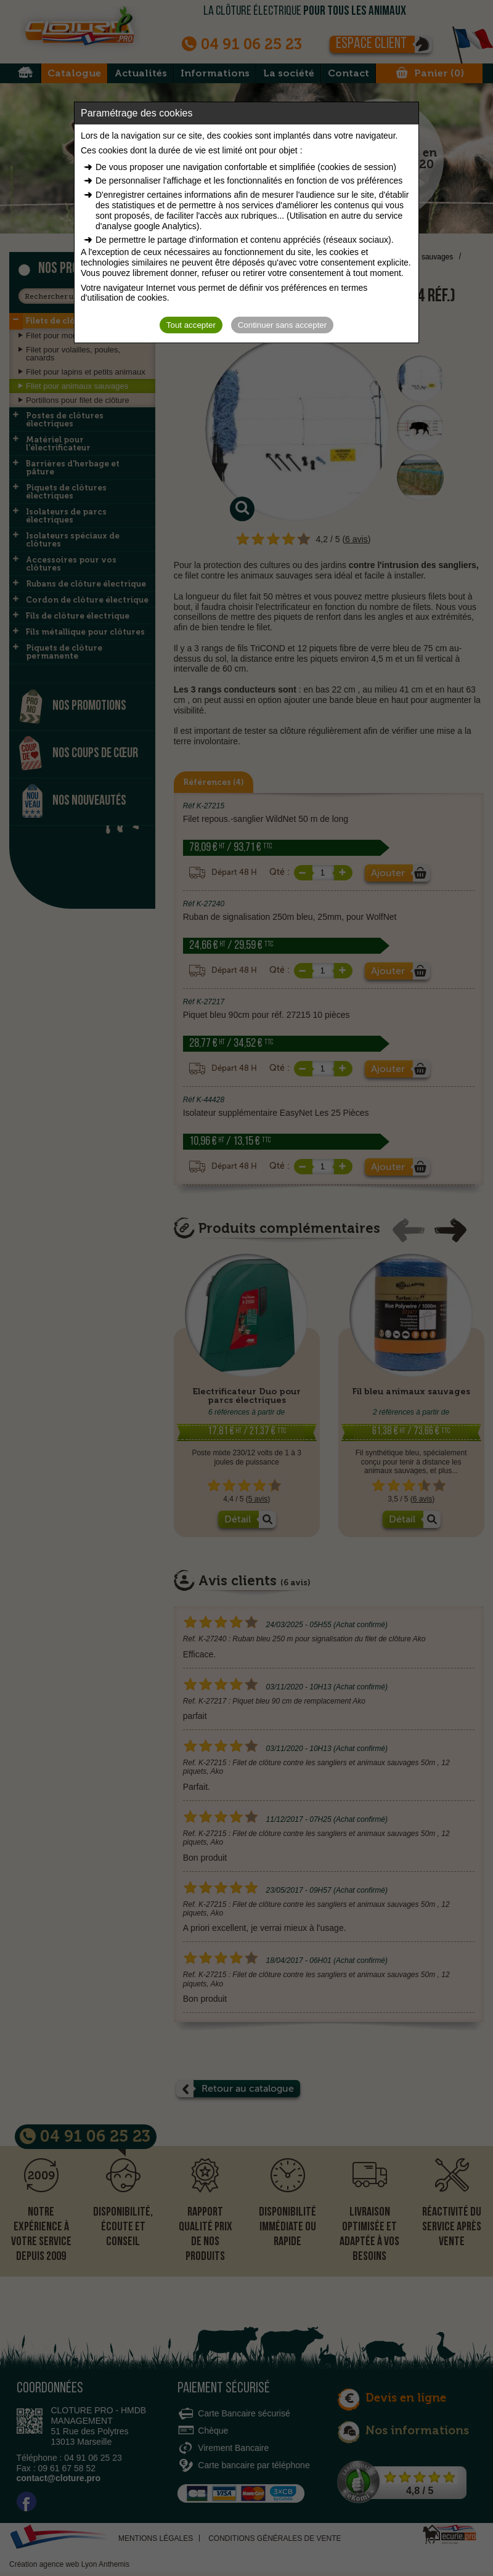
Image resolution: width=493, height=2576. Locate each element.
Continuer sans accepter (282, 325)
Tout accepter (191, 325)
